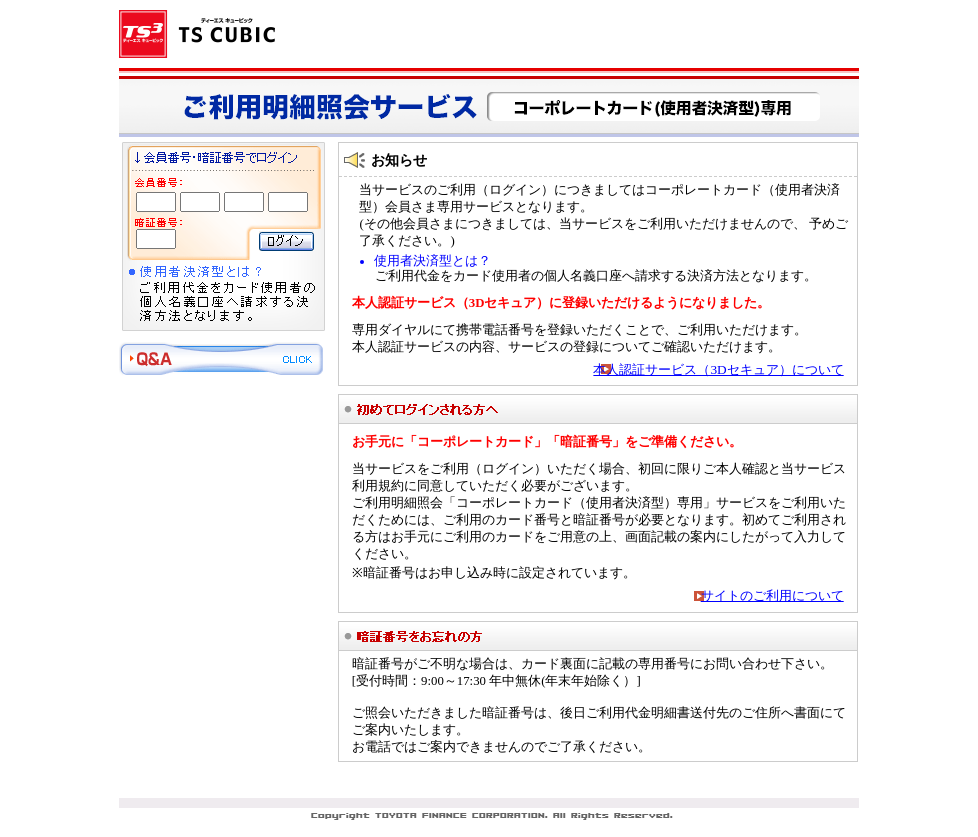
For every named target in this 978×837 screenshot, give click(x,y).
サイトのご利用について (772, 595)
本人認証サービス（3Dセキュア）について (718, 369)
